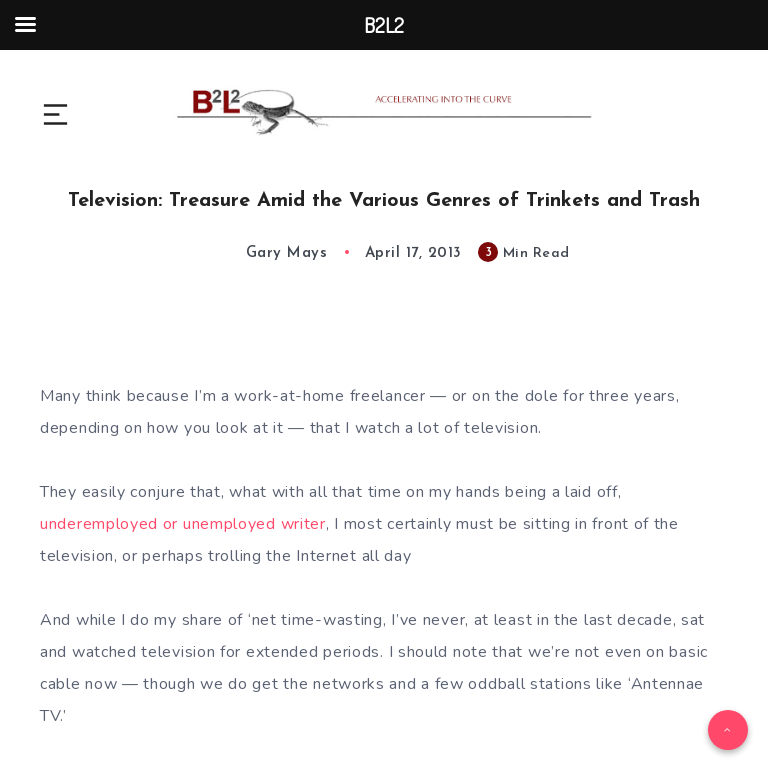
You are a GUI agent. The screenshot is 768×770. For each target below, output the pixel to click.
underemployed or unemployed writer (183, 524)
